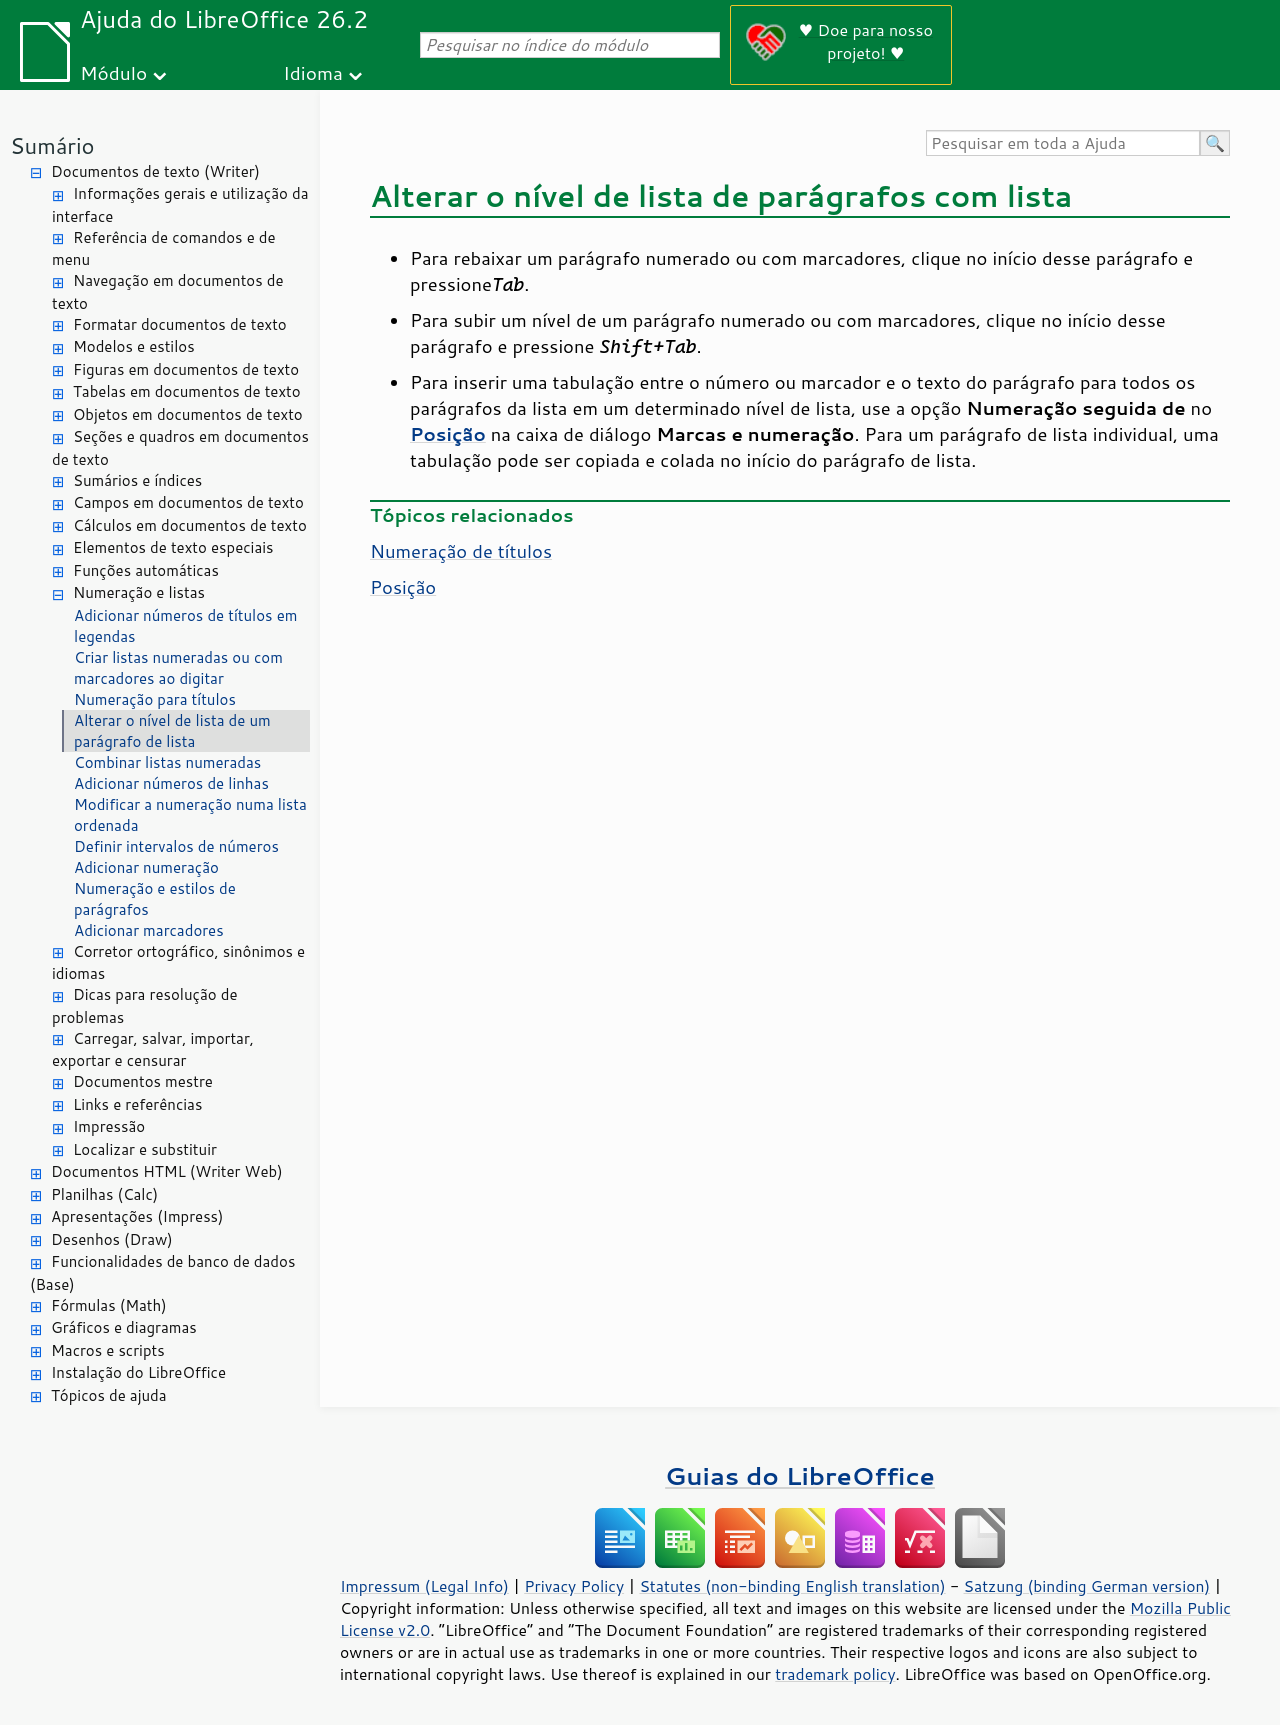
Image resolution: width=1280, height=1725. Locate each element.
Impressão (109, 1126)
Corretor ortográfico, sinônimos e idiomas (178, 963)
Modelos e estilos (134, 346)
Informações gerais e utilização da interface (180, 205)
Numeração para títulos (155, 699)
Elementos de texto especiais (173, 547)
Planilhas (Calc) (104, 1194)
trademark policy (835, 1674)
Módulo (113, 72)
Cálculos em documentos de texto (190, 525)
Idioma (313, 72)
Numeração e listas (139, 592)
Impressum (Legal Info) (424, 1586)
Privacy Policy (574, 1586)
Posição (403, 587)
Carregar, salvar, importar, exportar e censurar (153, 1050)
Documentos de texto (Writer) (155, 171)
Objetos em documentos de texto (188, 414)
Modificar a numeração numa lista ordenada (190, 815)
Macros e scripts (108, 1350)
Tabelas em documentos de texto (187, 391)
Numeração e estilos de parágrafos (155, 899)
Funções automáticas (146, 570)
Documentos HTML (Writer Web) (167, 1171)
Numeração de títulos (461, 551)
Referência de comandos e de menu (164, 249)
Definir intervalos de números (176, 846)
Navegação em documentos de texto (168, 292)
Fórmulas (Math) (109, 1305)
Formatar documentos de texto (180, 324)
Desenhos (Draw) (112, 1239)
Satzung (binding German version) (1087, 1586)
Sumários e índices (137, 480)
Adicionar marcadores (149, 930)
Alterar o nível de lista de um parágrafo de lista (172, 731)
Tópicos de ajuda (109, 1395)
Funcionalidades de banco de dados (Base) (162, 1273)
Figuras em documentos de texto (186, 369)
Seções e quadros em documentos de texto (180, 448)
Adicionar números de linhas (171, 783)
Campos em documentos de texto (188, 502)
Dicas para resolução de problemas (144, 1006)
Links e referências (137, 1104)
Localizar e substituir (145, 1149)
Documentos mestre (143, 1081)
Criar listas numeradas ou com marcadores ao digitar (178, 668)
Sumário (52, 145)
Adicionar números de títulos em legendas (185, 626)
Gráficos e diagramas (124, 1327)
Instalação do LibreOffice (138, 1372)
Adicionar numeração (146, 867)
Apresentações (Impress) (137, 1216)
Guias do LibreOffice (800, 1475)
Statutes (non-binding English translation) (792, 1586)
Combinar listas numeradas (167, 762)
